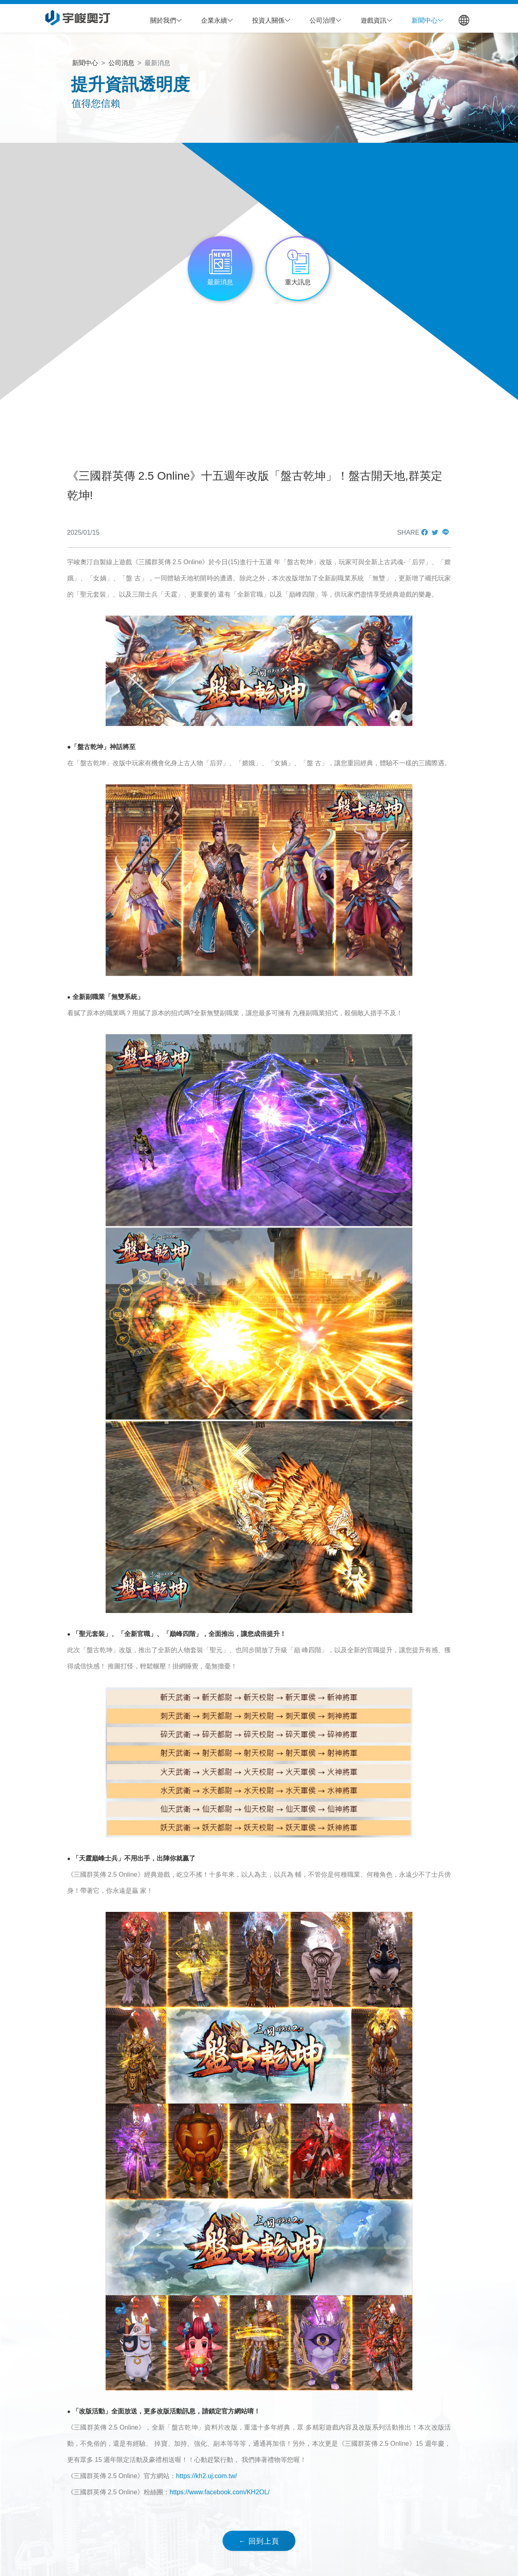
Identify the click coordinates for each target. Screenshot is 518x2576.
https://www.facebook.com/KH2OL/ (220, 2492)
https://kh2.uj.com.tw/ (206, 2475)
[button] (166, 21)
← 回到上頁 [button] (259, 2541)
